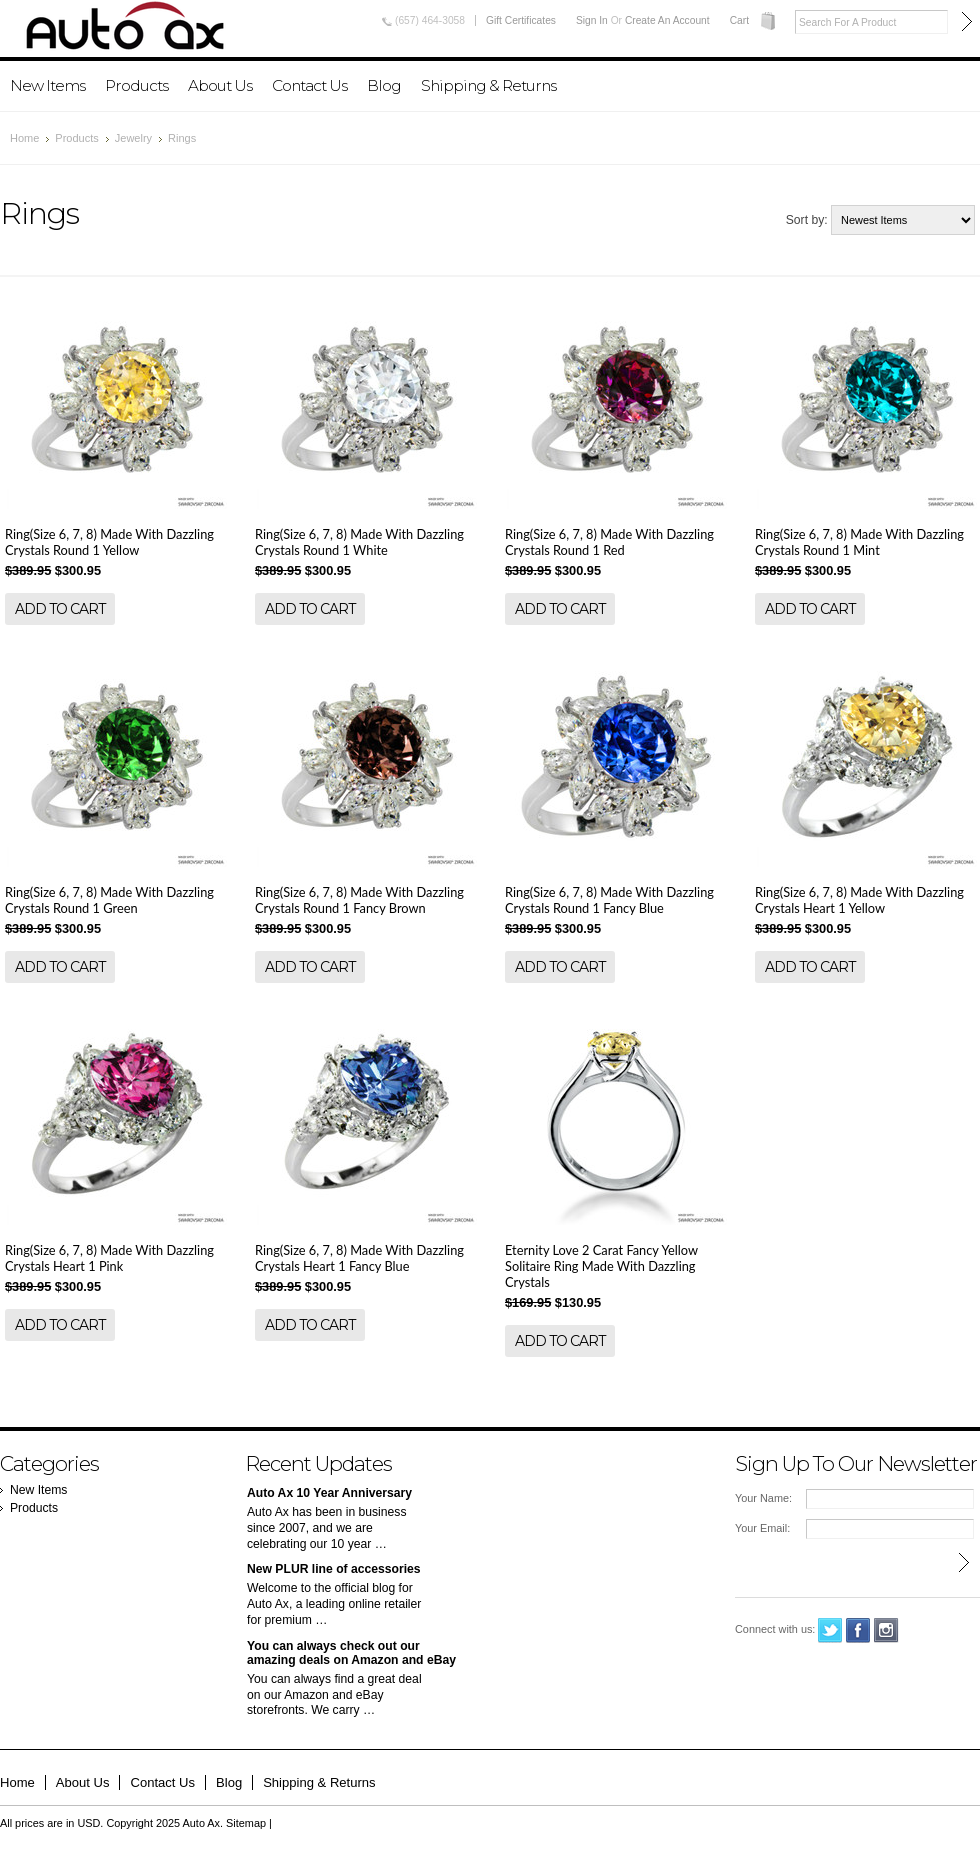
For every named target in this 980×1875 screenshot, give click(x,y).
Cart (739, 20)
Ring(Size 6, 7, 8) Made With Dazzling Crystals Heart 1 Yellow (859, 900)
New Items (47, 85)
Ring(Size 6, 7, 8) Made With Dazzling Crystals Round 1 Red (609, 542)
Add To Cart (60, 609)
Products (136, 85)
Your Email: (762, 1528)
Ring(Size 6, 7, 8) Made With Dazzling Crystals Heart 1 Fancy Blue (359, 1258)
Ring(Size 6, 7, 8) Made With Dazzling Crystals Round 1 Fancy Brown (359, 900)
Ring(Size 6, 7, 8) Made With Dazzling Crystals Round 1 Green (109, 900)
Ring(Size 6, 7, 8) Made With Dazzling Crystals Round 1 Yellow (109, 542)
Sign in (592, 20)
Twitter (830, 1630)
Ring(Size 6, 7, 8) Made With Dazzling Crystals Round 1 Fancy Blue (609, 900)
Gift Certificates (521, 20)
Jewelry (133, 138)
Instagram (886, 1630)
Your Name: (763, 1498)
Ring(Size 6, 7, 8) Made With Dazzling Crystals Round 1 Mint (859, 542)
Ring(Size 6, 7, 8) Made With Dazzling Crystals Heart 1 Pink (109, 1258)
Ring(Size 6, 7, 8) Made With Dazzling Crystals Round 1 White (359, 542)
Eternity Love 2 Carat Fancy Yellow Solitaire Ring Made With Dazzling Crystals (601, 1266)
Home (24, 138)
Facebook (858, 1630)
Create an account (667, 20)
